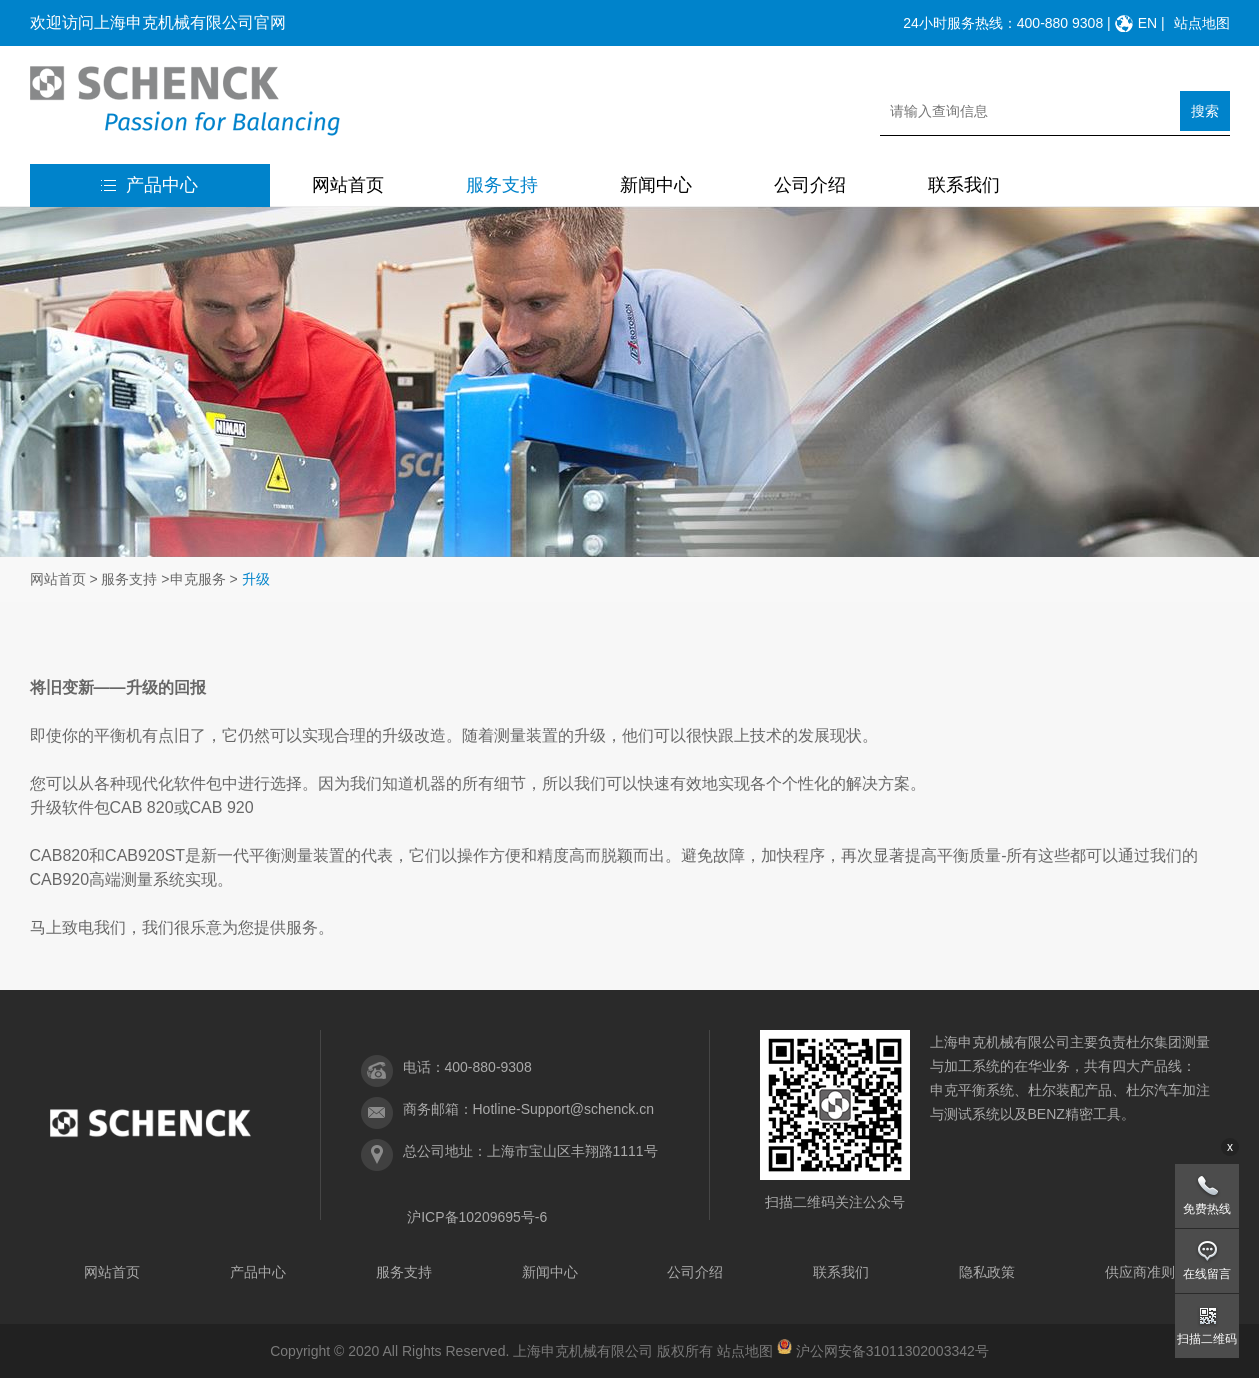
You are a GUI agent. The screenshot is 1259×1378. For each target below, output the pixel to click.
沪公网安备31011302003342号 (892, 1351)
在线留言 (1207, 1274)
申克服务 (198, 579)
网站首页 (348, 185)
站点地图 (1202, 23)
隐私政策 (987, 1272)
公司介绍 (810, 185)
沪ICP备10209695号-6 (477, 1217)
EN (1147, 23)
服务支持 (502, 185)
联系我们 (964, 185)
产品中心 (149, 185)
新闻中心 (656, 185)
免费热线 (1207, 1209)
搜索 (1205, 111)
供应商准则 (1140, 1272)
